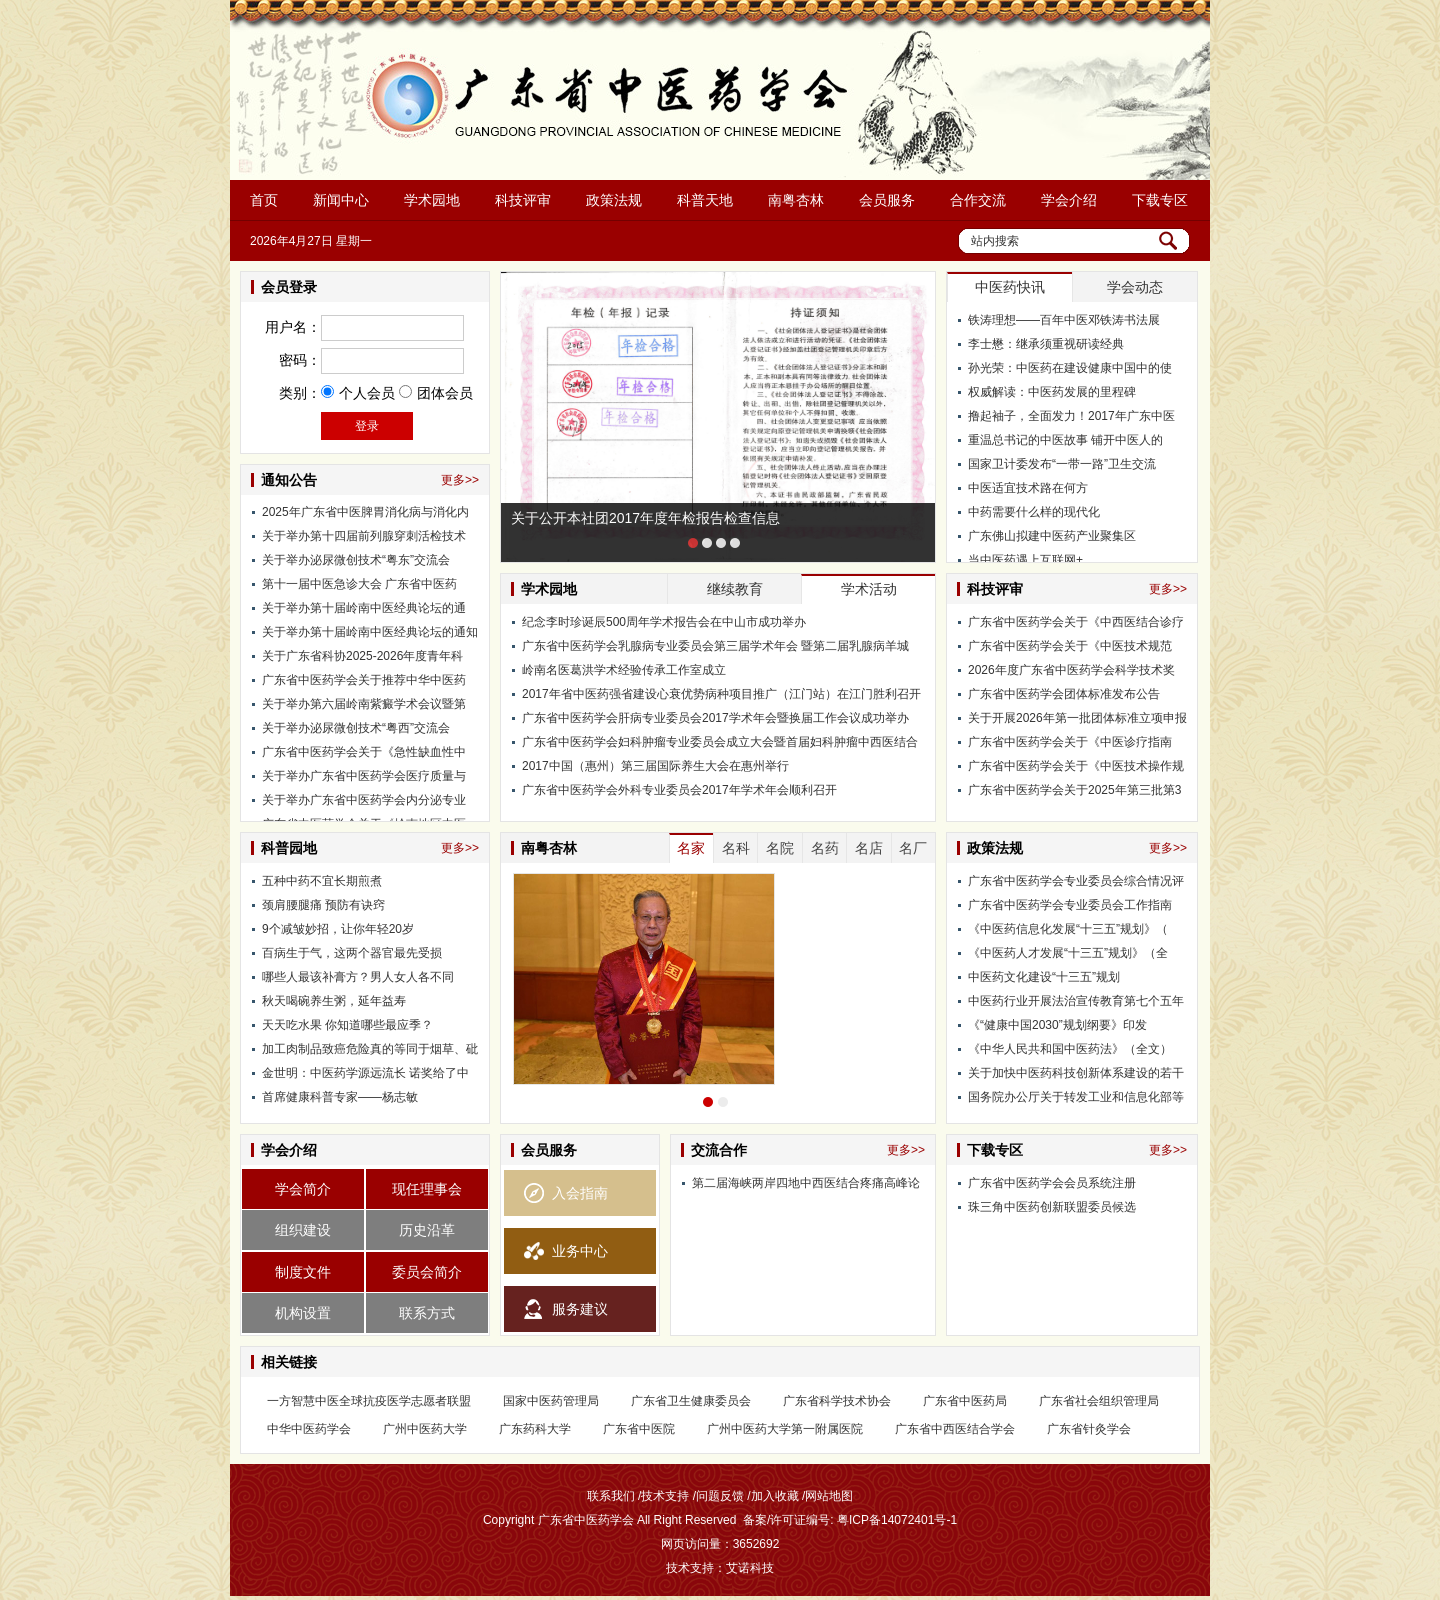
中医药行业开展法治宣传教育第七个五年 (1076, 1001)
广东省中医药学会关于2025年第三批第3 (1074, 790)
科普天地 (705, 200)
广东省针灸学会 (1089, 1429)
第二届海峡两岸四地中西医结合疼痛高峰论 (806, 1183)
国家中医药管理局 (551, 1401)
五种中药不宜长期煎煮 (322, 881)
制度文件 (303, 1272)
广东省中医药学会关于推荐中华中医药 (364, 686)
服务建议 (580, 1309)
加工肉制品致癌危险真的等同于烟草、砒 (370, 1049)
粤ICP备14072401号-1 (897, 1520)
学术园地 (432, 200)
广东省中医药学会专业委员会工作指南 (1070, 905)
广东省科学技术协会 (837, 1401)
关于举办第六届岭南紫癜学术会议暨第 (364, 710)
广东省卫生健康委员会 (691, 1401)
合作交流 (978, 200)
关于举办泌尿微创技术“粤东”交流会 (356, 566)
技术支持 (665, 1496)
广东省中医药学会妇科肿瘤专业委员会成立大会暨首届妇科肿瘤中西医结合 (720, 742)
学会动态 (1135, 287)
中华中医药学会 (309, 1429)
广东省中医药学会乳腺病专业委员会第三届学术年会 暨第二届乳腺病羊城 (715, 646)
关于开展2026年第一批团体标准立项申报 (1077, 718)
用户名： (293, 327)
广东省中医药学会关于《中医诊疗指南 (1070, 742)
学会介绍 (1069, 200)
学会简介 (303, 1189)
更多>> (460, 480)
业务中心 (580, 1251)
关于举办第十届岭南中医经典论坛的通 (364, 614)
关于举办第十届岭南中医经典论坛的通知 (370, 638)
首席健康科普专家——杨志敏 (340, 1097)
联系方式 (427, 1313)
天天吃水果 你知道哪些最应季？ (347, 1025)
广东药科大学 (535, 1429)
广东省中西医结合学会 (955, 1429)
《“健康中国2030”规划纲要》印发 (1057, 1025)
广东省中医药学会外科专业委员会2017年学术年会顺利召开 (679, 790)
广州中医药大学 (425, 1429)
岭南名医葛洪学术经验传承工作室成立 (624, 670)
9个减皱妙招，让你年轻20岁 (338, 929)
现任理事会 (427, 1189)
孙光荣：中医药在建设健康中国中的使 (1070, 368)
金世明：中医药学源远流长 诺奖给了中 (365, 1073)
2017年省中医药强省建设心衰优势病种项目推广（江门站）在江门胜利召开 (721, 694)
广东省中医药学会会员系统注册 (1052, 1183)
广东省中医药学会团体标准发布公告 (1064, 694)
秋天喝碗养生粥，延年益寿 (334, 1001)
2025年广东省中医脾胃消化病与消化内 (365, 518)
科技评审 (523, 200)
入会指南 (580, 1193)
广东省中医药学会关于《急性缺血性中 (364, 758)
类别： (300, 393)
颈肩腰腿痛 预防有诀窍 (323, 905)
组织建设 (303, 1230)
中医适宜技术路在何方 (1028, 488)
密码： (300, 360)
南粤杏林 (796, 200)
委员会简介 (427, 1272)
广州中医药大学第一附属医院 (785, 1429)
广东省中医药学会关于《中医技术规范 (1070, 646)
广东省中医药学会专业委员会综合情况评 (1076, 881)
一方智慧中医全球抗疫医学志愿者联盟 (369, 1401)
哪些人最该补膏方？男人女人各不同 (358, 977)
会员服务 (887, 200)
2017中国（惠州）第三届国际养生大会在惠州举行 (655, 766)
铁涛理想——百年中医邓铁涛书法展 (1064, 320)
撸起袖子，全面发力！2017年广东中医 (1071, 416)
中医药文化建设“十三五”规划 (1044, 977)
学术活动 (869, 589)
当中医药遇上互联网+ (1025, 560)
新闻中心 (341, 200)
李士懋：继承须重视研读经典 (1046, 344)
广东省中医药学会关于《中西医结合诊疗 (1076, 622)
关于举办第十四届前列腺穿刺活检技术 (364, 542)
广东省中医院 (639, 1429)
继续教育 (735, 589)
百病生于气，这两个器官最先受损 (352, 953)
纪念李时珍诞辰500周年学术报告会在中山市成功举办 (664, 622)
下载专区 (1160, 200)
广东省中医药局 (965, 1401)
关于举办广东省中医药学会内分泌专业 (364, 806)
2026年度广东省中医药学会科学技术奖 (1071, 670)
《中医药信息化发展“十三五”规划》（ (1068, 929)
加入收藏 (775, 1496)
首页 (264, 200)
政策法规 (614, 200)
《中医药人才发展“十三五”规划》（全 (1068, 953)
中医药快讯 (1010, 287)
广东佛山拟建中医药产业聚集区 (1052, 536)
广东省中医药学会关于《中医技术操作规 (1076, 766)
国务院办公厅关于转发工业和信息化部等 (1076, 1097)
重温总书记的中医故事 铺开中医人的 (1065, 440)
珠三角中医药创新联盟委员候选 (1052, 1207)
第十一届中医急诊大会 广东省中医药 (359, 590)
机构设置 (303, 1313)
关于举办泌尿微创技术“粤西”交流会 (356, 734)
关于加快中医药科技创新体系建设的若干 (1076, 1073)
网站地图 (829, 1496)
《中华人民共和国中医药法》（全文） (1070, 1049)
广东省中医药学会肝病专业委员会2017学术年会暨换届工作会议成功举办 (715, 718)
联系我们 (611, 1496)
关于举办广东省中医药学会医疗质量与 (364, 782)
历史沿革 (427, 1230)
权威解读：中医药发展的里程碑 (1052, 392)
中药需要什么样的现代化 (1034, 512)
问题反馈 (720, 1496)
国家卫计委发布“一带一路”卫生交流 (1062, 464)
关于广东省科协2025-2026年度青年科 (362, 662)
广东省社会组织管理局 (1099, 1401)
